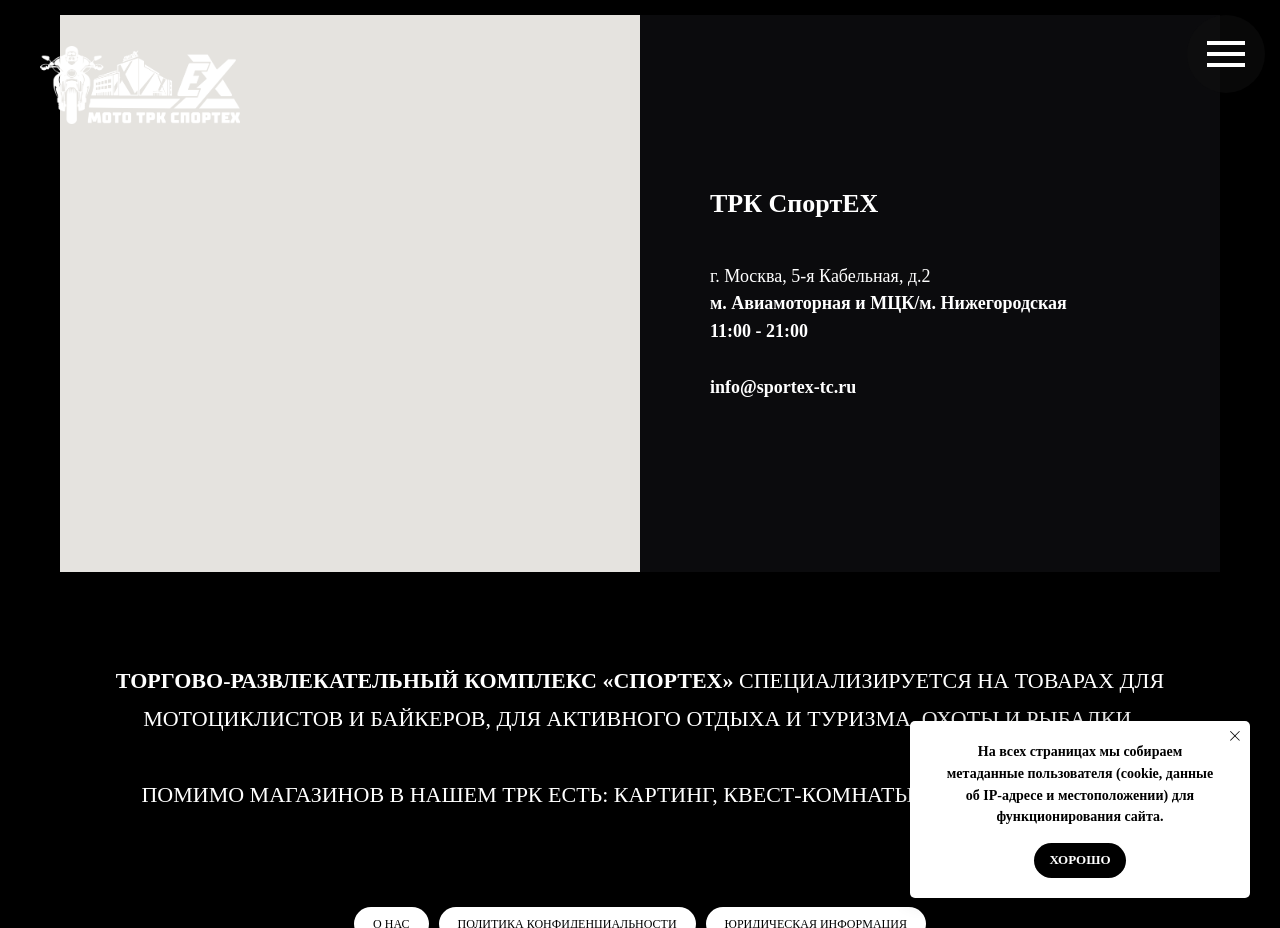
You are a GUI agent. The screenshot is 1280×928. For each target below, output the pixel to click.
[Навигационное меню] (1226, 54)
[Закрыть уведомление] (1235, 736)
